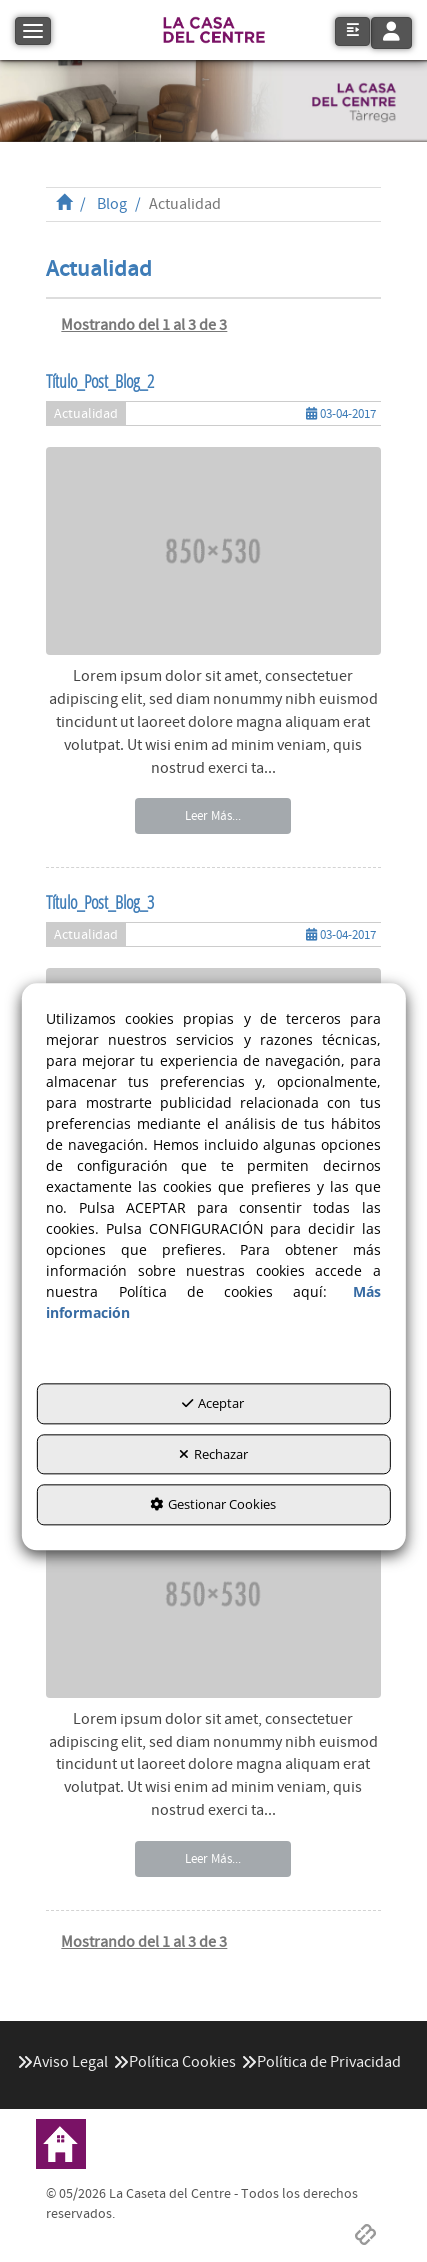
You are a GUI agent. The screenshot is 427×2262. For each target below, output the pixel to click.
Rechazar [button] (213, 1454)
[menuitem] (62, 2062)
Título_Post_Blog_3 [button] (100, 902)
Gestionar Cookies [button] (213, 1505)
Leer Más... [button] (213, 816)
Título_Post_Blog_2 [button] (100, 381)
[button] (214, 30)
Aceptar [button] (213, 1403)
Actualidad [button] (86, 414)
